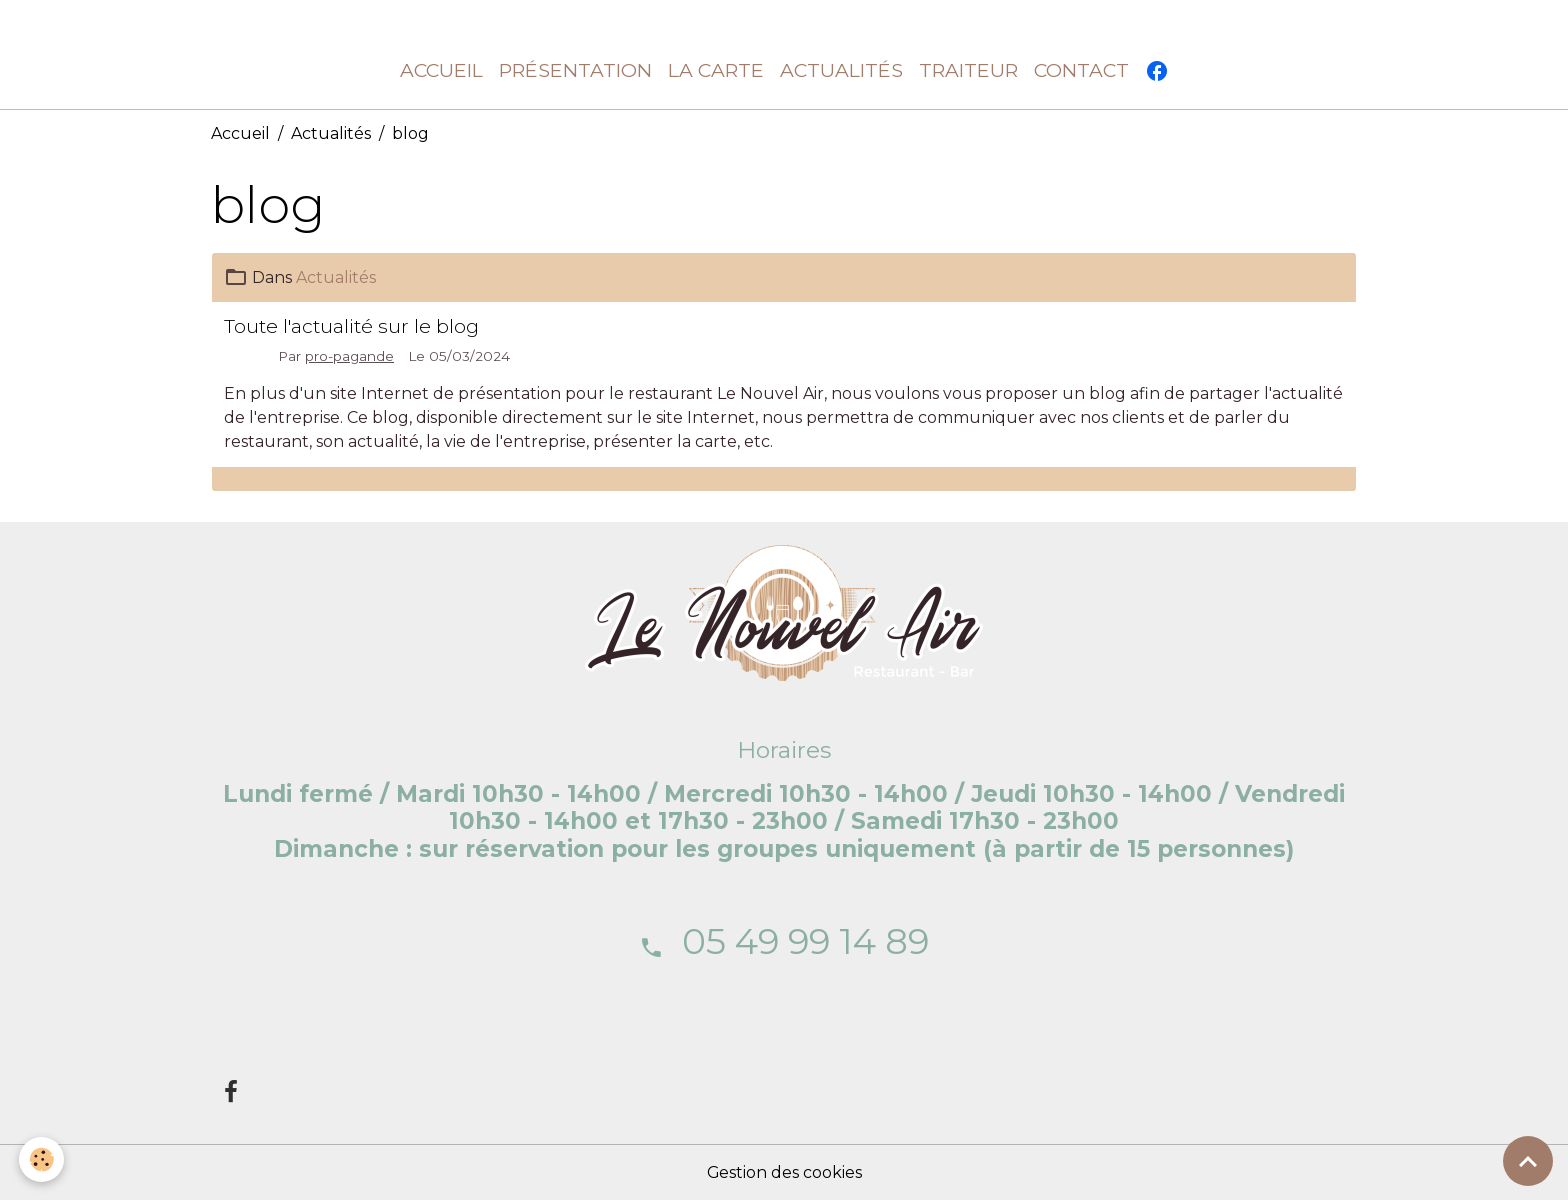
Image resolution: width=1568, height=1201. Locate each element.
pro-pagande (349, 356)
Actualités (841, 71)
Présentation (575, 71)
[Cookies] (42, 1159)
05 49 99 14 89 (805, 941)
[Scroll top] (1528, 1161)
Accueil (441, 71)
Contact (1081, 71)
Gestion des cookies (784, 1172)
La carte (716, 71)
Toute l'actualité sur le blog (351, 326)
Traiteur (968, 71)
